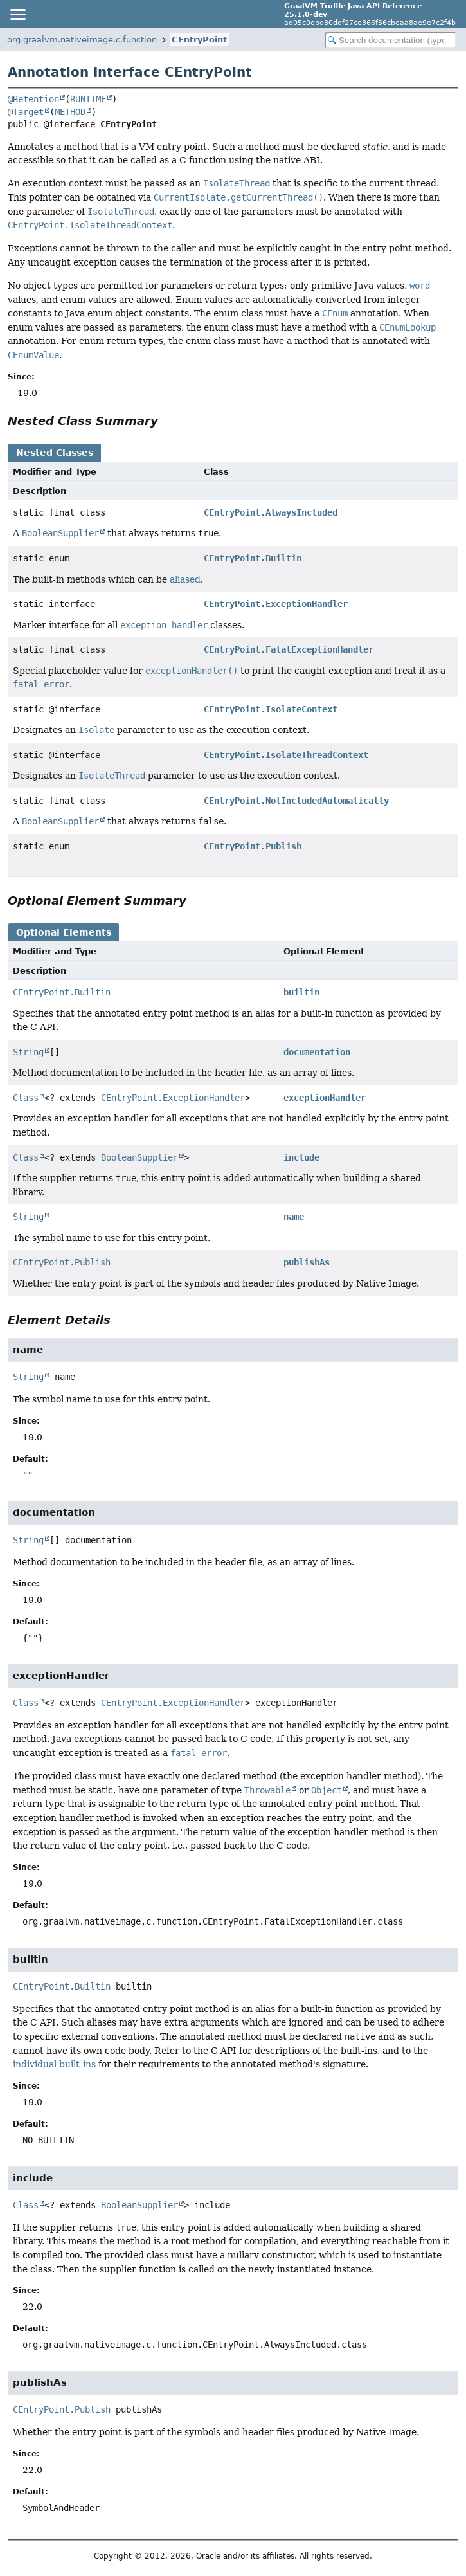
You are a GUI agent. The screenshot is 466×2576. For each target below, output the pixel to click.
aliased (185, 579)
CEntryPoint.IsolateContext (270, 709)
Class (26, 1098)
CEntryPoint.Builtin (252, 558)
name (293, 1216)
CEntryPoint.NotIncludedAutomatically (296, 800)
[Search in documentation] (390, 40)
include (301, 1157)
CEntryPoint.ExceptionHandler (276, 604)
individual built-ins (54, 2064)
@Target (26, 112)
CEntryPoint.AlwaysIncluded (270, 512)
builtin (301, 992)
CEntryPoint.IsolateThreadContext (286, 755)
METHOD (70, 112)
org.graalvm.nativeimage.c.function (82, 39)
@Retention (33, 99)
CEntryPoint (199, 39)
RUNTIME (88, 99)
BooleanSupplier (139, 1157)
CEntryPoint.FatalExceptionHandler (288, 649)
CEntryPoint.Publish (252, 846)
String (28, 1052)
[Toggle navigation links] (17, 14)
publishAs (306, 1262)
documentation (316, 1052)
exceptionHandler (324, 1098)
